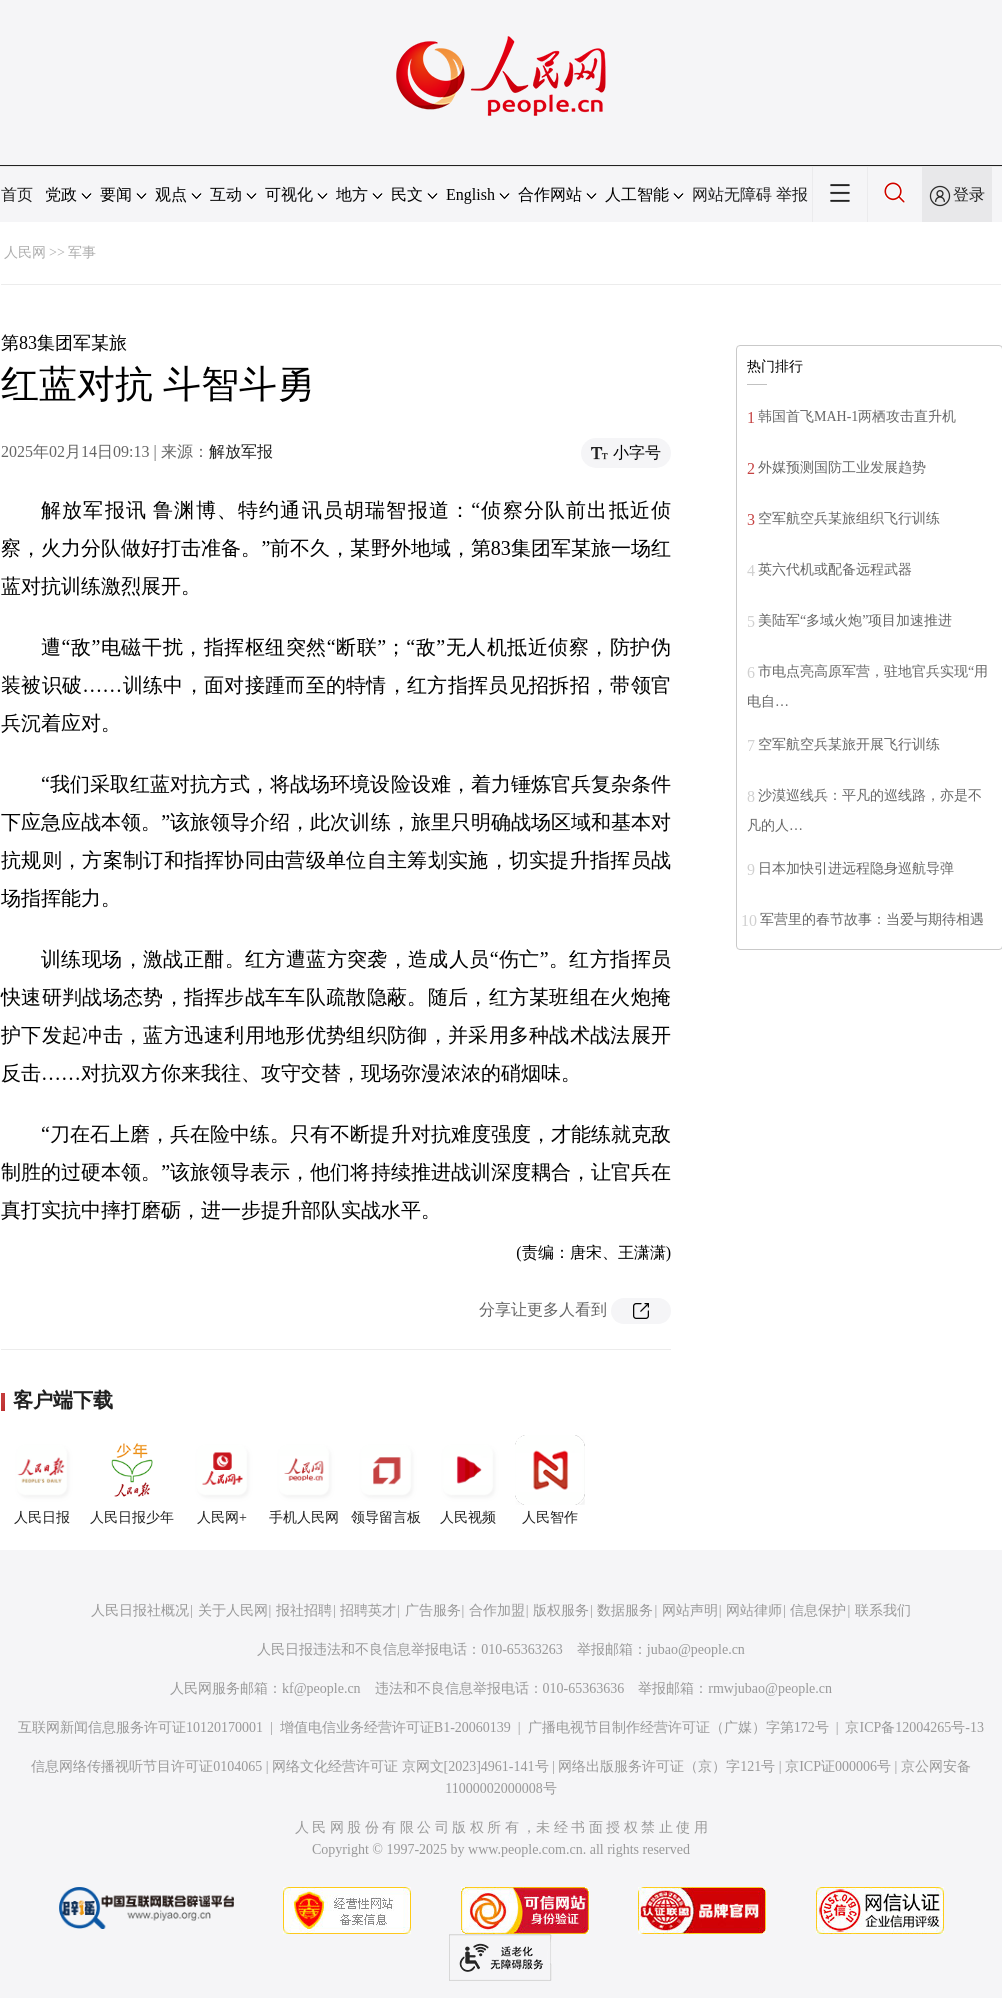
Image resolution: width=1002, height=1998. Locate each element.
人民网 (25, 252)
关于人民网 (233, 1610)
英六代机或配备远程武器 (835, 569)
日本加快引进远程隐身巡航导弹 (856, 868)
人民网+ (222, 1480)
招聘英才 (368, 1610)
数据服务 (625, 1610)
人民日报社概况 (140, 1610)
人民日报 (42, 1480)
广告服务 (433, 1610)
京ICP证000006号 (838, 1766)
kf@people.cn (321, 1688)
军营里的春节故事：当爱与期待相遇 (872, 919)
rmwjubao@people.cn (770, 1688)
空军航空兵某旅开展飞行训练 (849, 744)
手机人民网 (304, 1480)
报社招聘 (304, 1610)
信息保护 (818, 1610)
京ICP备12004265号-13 (914, 1727)
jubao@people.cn (696, 1649)
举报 (792, 194)
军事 (82, 252)
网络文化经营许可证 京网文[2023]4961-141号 (410, 1766)
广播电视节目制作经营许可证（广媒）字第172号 (678, 1727)
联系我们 (883, 1610)
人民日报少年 (132, 1480)
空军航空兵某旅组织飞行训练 (849, 518)
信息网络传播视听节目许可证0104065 (146, 1766)
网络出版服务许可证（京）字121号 (666, 1766)
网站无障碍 (732, 194)
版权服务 (561, 1610)
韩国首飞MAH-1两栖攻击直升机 (857, 416)
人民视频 (468, 1480)
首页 (17, 194)
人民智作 (550, 1480)
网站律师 (754, 1610)
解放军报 (241, 451)
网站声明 (690, 1610)
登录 (969, 194)
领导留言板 (386, 1480)
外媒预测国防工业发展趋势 (842, 467)
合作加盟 (497, 1610)
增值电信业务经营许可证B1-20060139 (395, 1727)
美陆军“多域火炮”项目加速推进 (855, 620)
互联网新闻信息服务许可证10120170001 (140, 1727)
